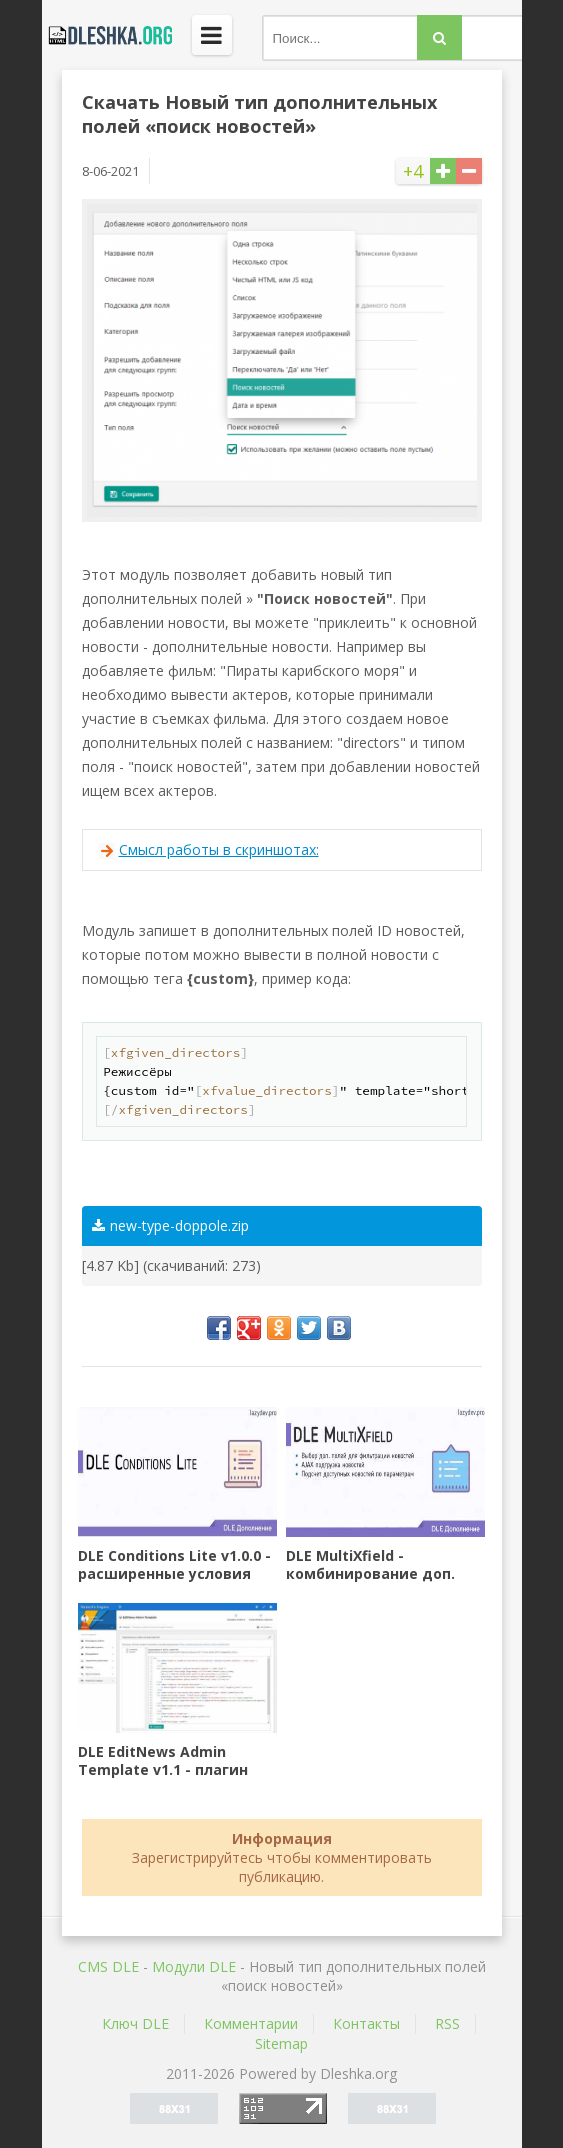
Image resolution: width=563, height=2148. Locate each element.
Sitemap (281, 2043)
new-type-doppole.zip (170, 1225)
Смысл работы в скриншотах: (219, 849)
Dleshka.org (107, 35)
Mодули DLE (194, 1966)
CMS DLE (108, 1966)
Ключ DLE (135, 2023)
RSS (447, 2023)
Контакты (366, 2023)
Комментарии (251, 2023)
